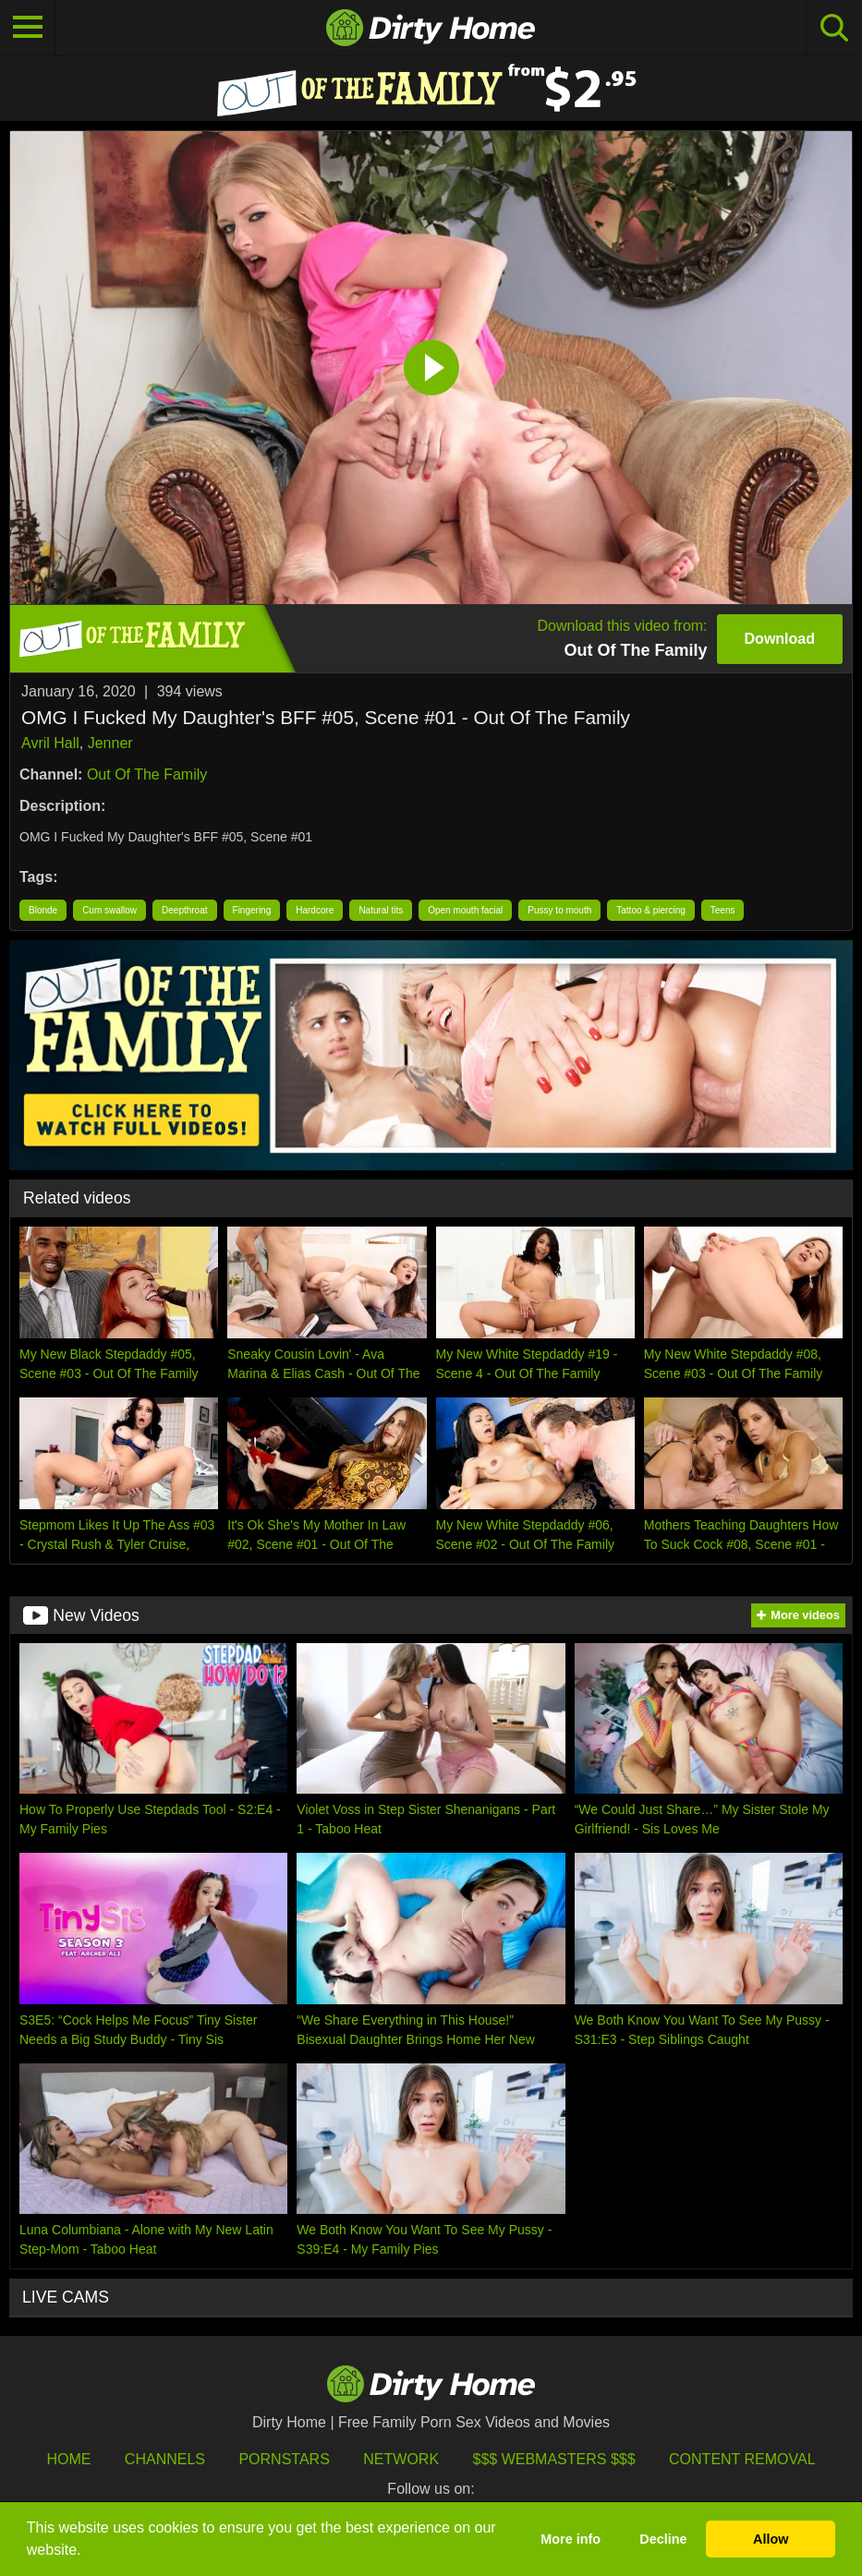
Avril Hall (50, 743)
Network (401, 2459)
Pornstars (283, 2459)
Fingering (252, 910)
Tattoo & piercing (651, 910)
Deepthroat (184, 910)
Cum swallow (109, 910)
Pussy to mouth (559, 910)
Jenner (110, 743)
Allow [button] (770, 2539)
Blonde (43, 910)
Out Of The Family (147, 774)
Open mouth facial (465, 910)
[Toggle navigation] (27, 27)
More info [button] (570, 2539)
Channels (165, 2459)
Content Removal (742, 2459)
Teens (722, 910)
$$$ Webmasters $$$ (554, 2459)
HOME (68, 2459)
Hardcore (315, 910)
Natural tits (380, 910)
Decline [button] (662, 2539)
